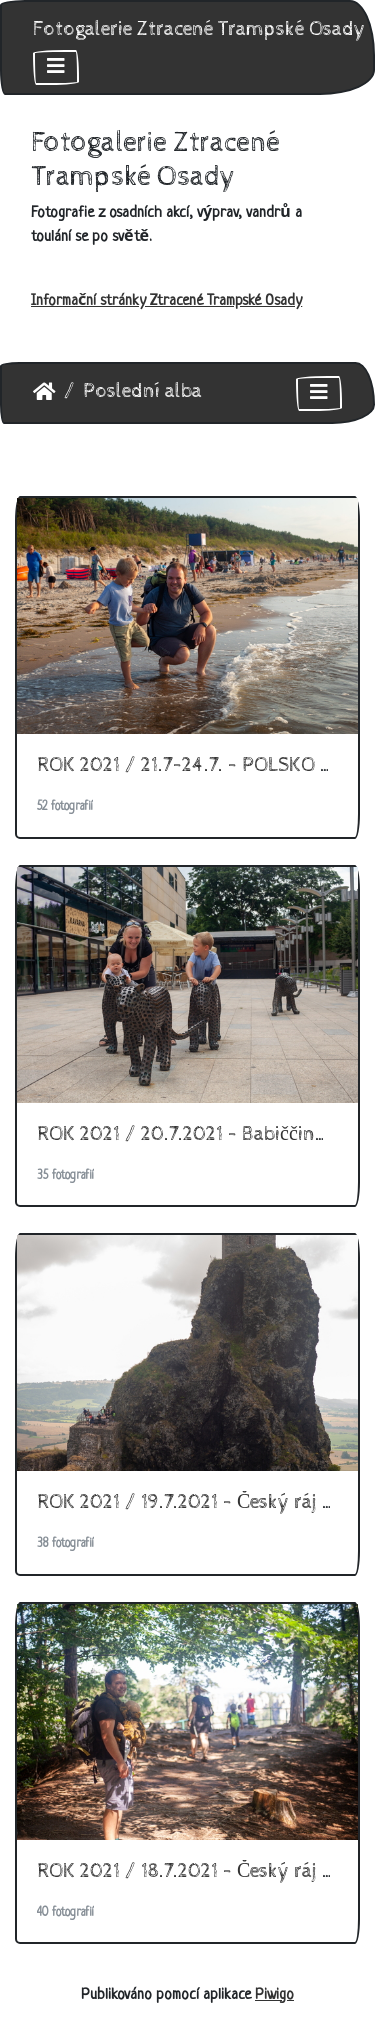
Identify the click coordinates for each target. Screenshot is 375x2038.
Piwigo (274, 1995)
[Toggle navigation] (56, 67)
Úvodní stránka (44, 392)
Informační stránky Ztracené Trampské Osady (166, 301)
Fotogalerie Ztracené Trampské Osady (199, 29)
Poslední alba (142, 391)
